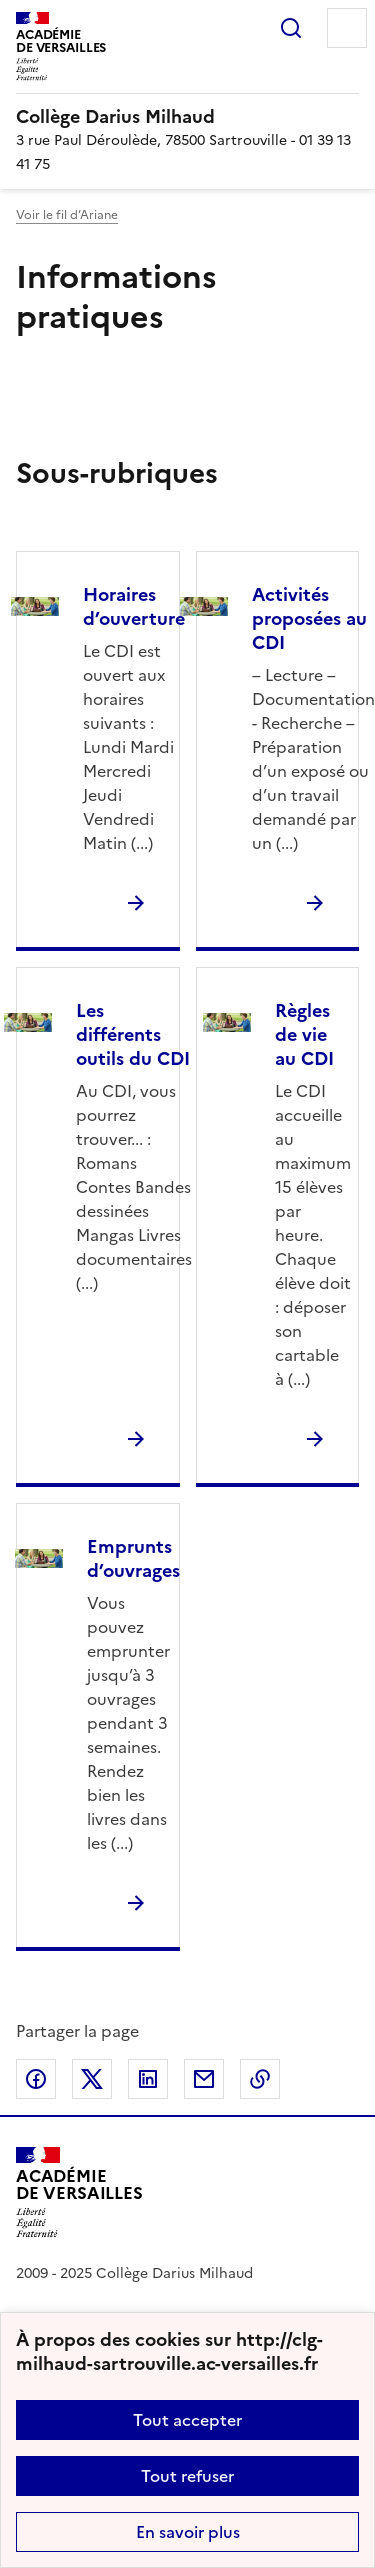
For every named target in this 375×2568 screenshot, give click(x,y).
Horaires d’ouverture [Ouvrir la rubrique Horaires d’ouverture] (134, 606)
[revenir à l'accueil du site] (187, 117)
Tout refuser (187, 2476)
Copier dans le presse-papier (260, 2079)
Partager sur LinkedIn (148, 2079)
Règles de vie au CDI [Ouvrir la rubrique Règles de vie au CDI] (304, 1034)
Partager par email (204, 2079)
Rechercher (291, 28)
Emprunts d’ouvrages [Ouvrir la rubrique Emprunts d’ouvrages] (133, 1558)
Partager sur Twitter (92, 2079)
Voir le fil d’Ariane (67, 215)
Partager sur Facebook (36, 2079)
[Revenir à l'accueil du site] (79, 2192)
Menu (347, 28)
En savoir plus (188, 2532)
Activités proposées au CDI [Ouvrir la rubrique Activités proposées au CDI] (309, 618)
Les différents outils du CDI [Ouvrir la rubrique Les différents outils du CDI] (133, 1034)
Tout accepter (187, 2420)
